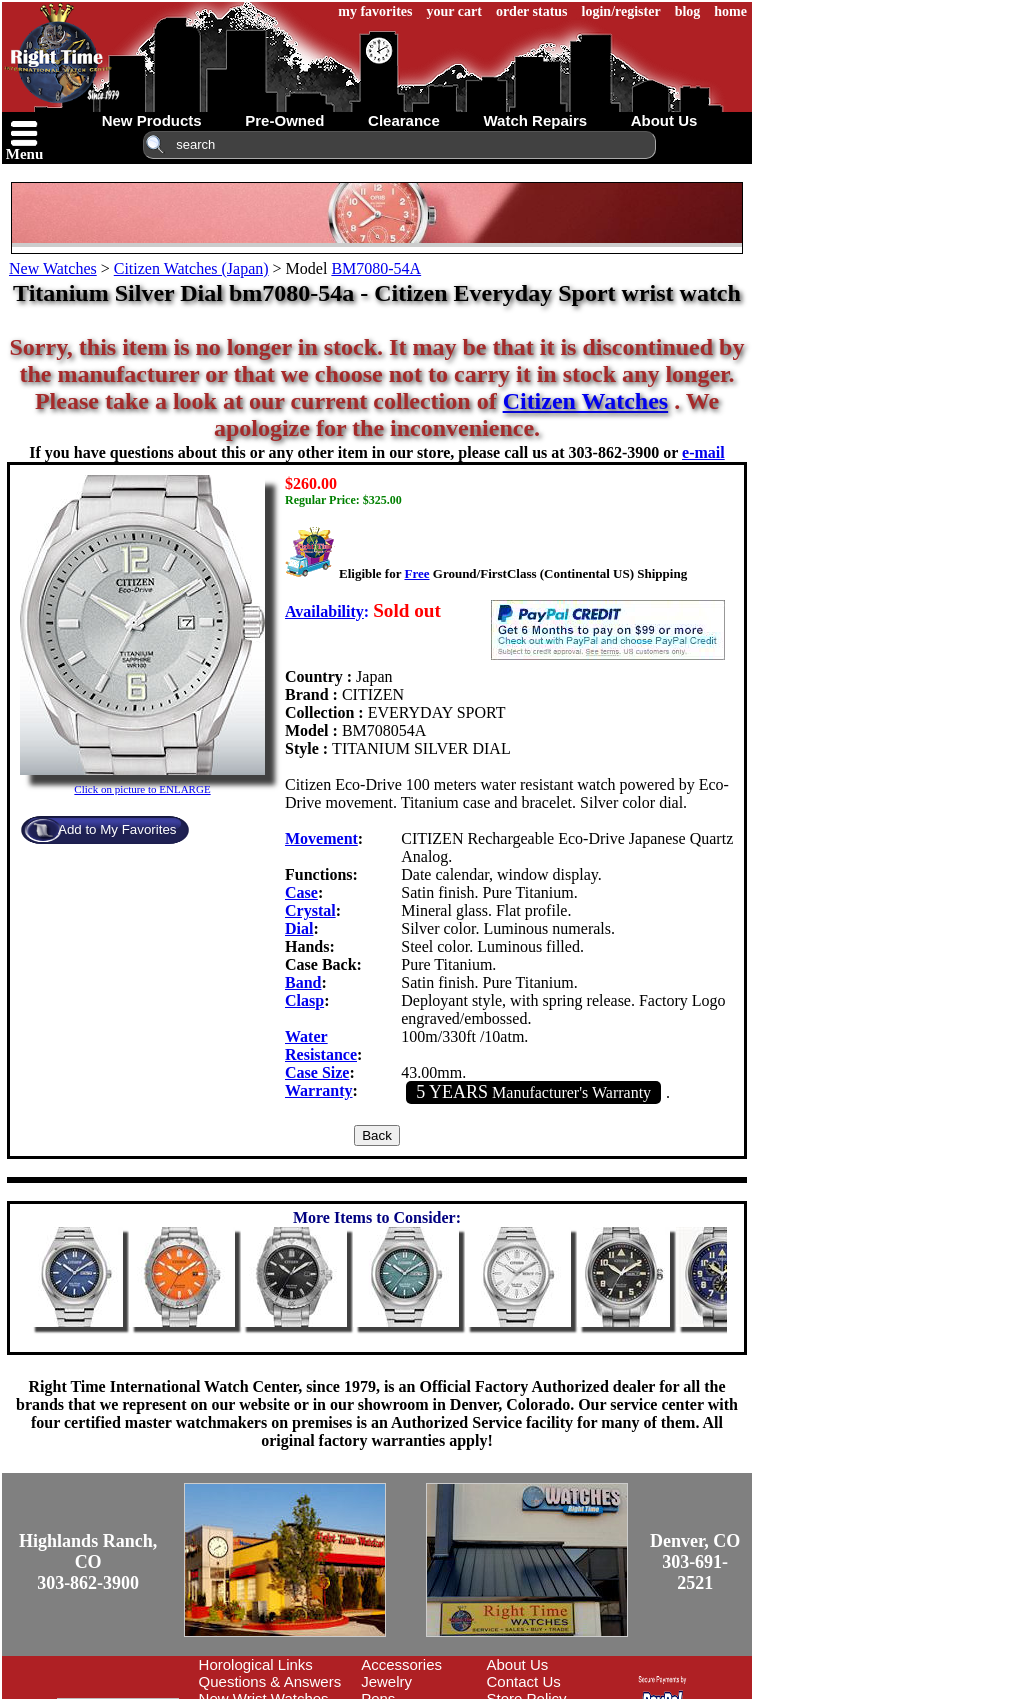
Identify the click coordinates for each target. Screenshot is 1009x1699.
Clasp (304, 1000)
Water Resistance (321, 1045)
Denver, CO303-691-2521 (695, 1562)
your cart (454, 11)
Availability (324, 611)
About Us (518, 1664)
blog (688, 11)
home (730, 11)
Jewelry (386, 1681)
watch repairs (535, 120)
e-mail (703, 452)
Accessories (401, 1664)
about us (664, 120)
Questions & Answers (270, 1681)
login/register (621, 11)
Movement (321, 838)
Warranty (319, 1090)
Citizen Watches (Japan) (191, 268)
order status (532, 11)
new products (152, 120)
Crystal (310, 910)
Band (303, 982)
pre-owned (284, 120)
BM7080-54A (376, 268)
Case (301, 892)
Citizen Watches (586, 401)
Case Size (317, 1072)
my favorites (375, 11)
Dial (299, 928)
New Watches (53, 268)
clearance (404, 120)
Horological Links (256, 1664)
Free (416, 573)
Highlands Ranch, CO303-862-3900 (88, 1562)
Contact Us (524, 1681)
